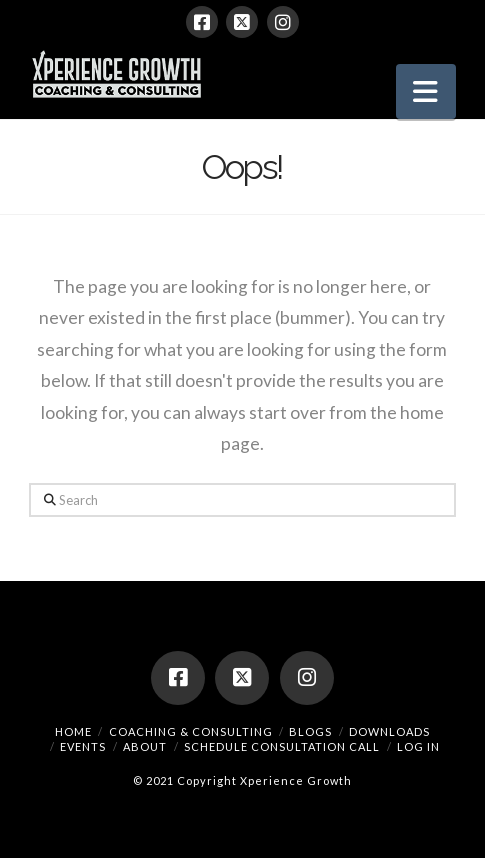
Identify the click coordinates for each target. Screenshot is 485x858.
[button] (426, 91)
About (145, 746)
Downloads (389, 731)
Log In (418, 746)
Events (83, 746)
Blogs (310, 731)
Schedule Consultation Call (282, 746)
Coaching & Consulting (191, 731)
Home (73, 731)
